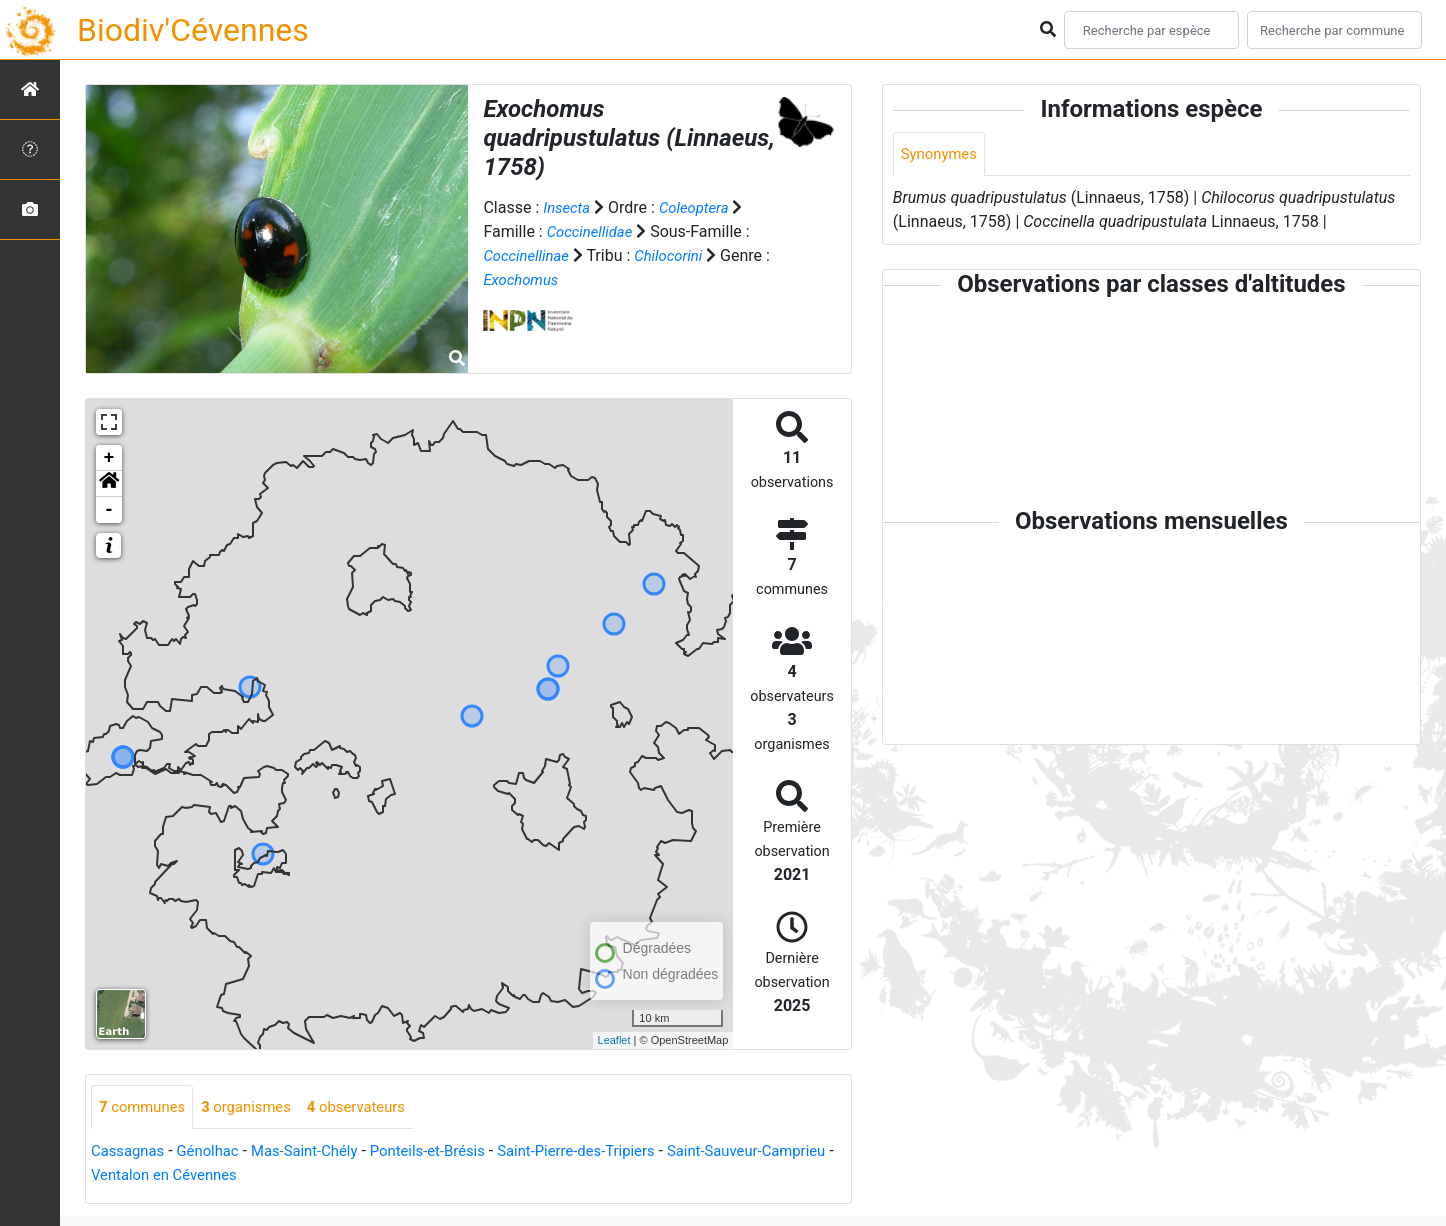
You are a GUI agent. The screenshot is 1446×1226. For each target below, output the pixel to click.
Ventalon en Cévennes (251, 1176)
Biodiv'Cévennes (193, 30)
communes (145, 1107)
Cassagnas (130, 1152)
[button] (109, 484)
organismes (256, 1107)
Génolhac (215, 1152)
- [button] (109, 510)
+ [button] (109, 458)
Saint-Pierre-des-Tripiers (611, 1152)
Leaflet (614, 1040)
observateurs (374, 1107)
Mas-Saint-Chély (319, 1152)
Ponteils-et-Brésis (451, 1152)
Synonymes (942, 154)
